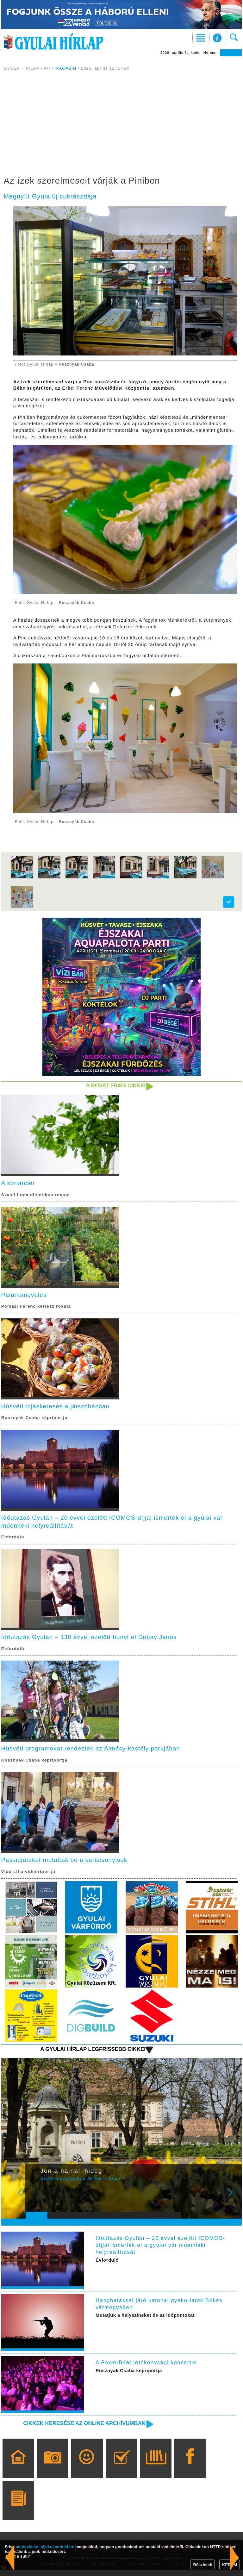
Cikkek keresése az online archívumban (81, 2429)
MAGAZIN (66, 68)
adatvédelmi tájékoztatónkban (45, 2546)
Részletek (202, 2564)
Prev (34, 2203)
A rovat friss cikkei (114, 1086)
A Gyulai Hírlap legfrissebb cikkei (90, 2055)
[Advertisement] (121, 124)
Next (233, 2203)
